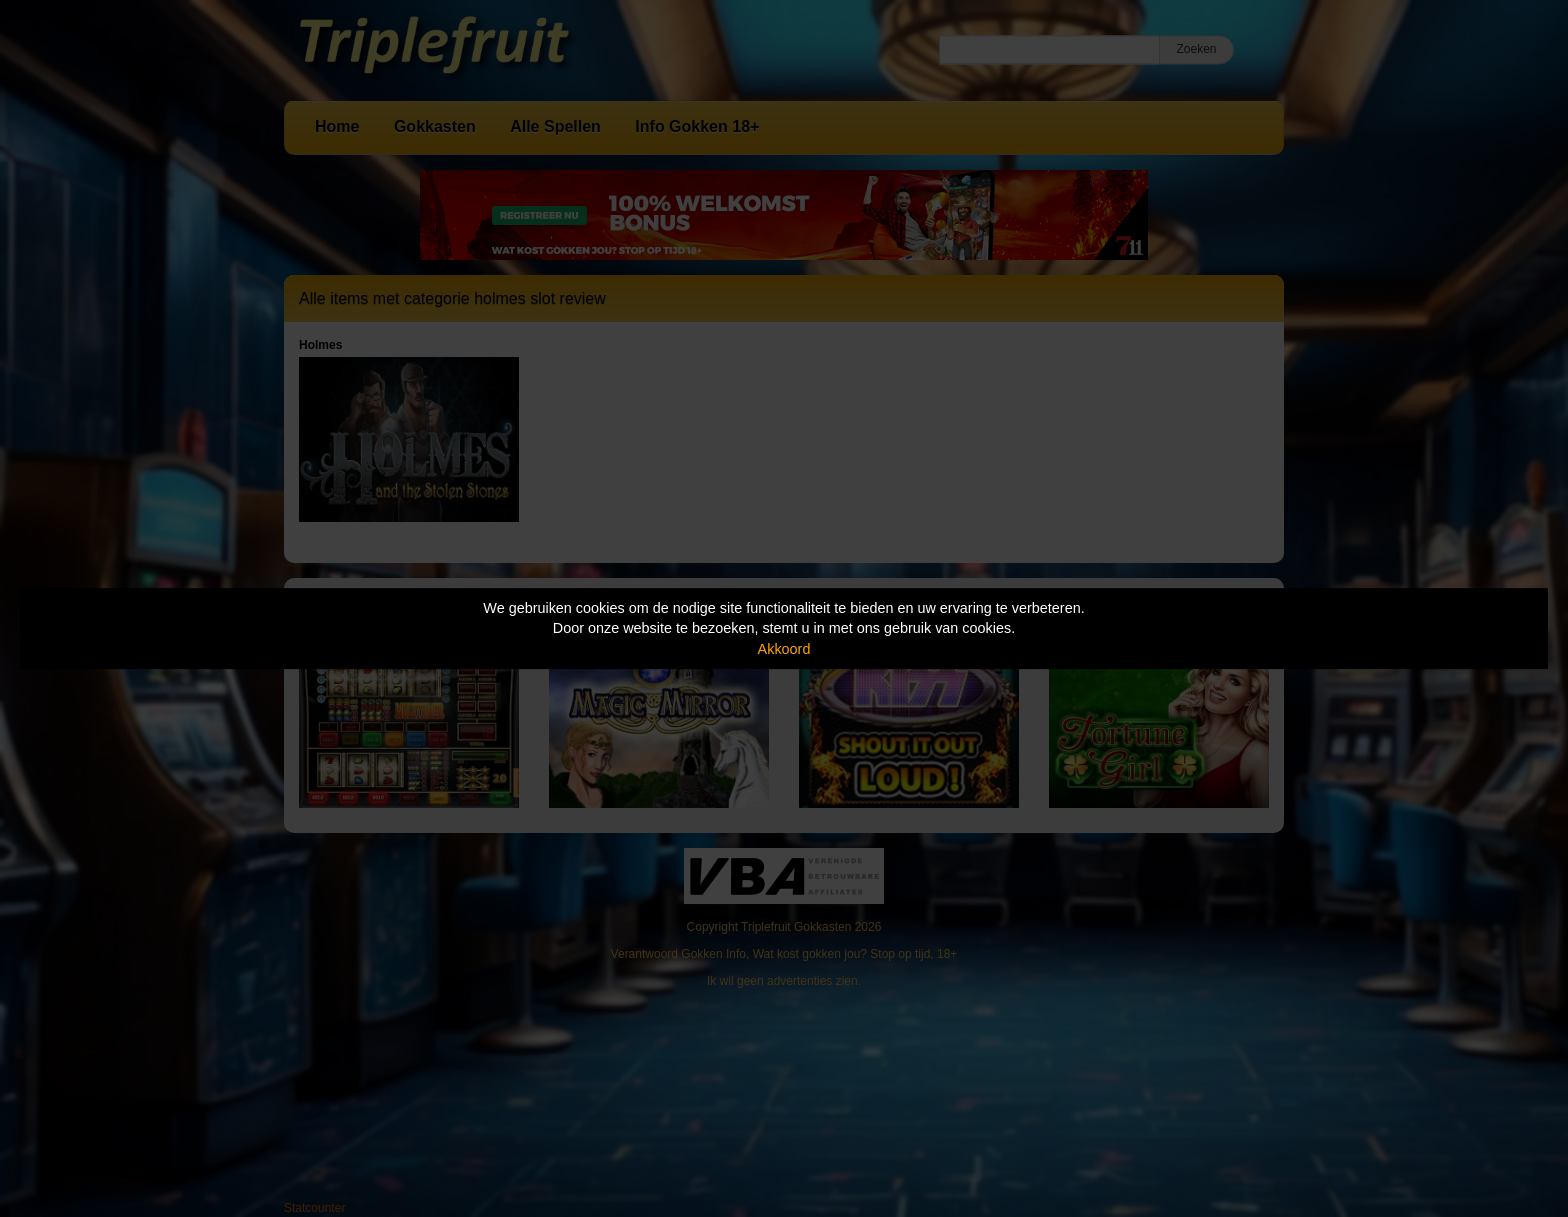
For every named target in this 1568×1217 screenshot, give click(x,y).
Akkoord (784, 649)
